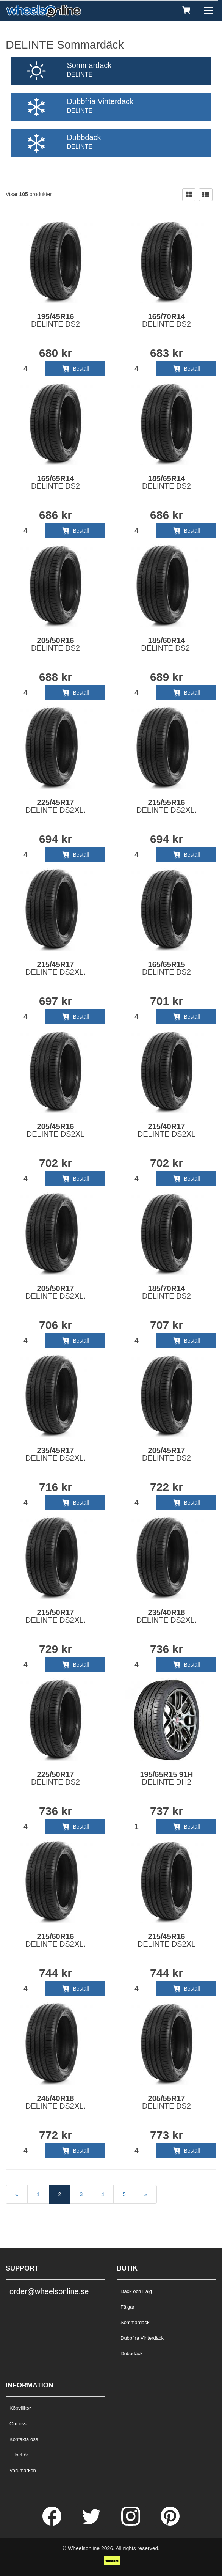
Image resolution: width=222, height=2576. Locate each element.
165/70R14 (166, 320)
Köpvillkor (20, 2408)
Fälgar (127, 2307)
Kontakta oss (23, 2439)
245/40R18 (55, 2102)
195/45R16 (55, 320)
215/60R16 (55, 1940)
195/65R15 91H (166, 1778)
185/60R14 (166, 644)
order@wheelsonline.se (49, 2291)
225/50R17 (55, 1778)
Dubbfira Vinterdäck (142, 2338)
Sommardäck (135, 2322)
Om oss (18, 2424)
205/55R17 (166, 2102)
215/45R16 (166, 1940)
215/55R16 (166, 806)
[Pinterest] (170, 2524)
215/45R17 (55, 968)
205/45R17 (166, 1454)
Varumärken (22, 2470)
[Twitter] (92, 2524)
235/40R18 (166, 1616)
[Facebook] (52, 2524)
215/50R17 (55, 1616)
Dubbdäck (131, 2353)
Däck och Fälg (136, 2291)
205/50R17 (55, 1292)
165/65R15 (166, 968)
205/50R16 (55, 644)
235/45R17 (55, 1454)
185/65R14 (166, 482)
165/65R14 (55, 482)
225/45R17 (55, 806)
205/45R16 (55, 1130)
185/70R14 (166, 1292)
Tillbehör (18, 2455)
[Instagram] (131, 2524)
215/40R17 (166, 1130)
